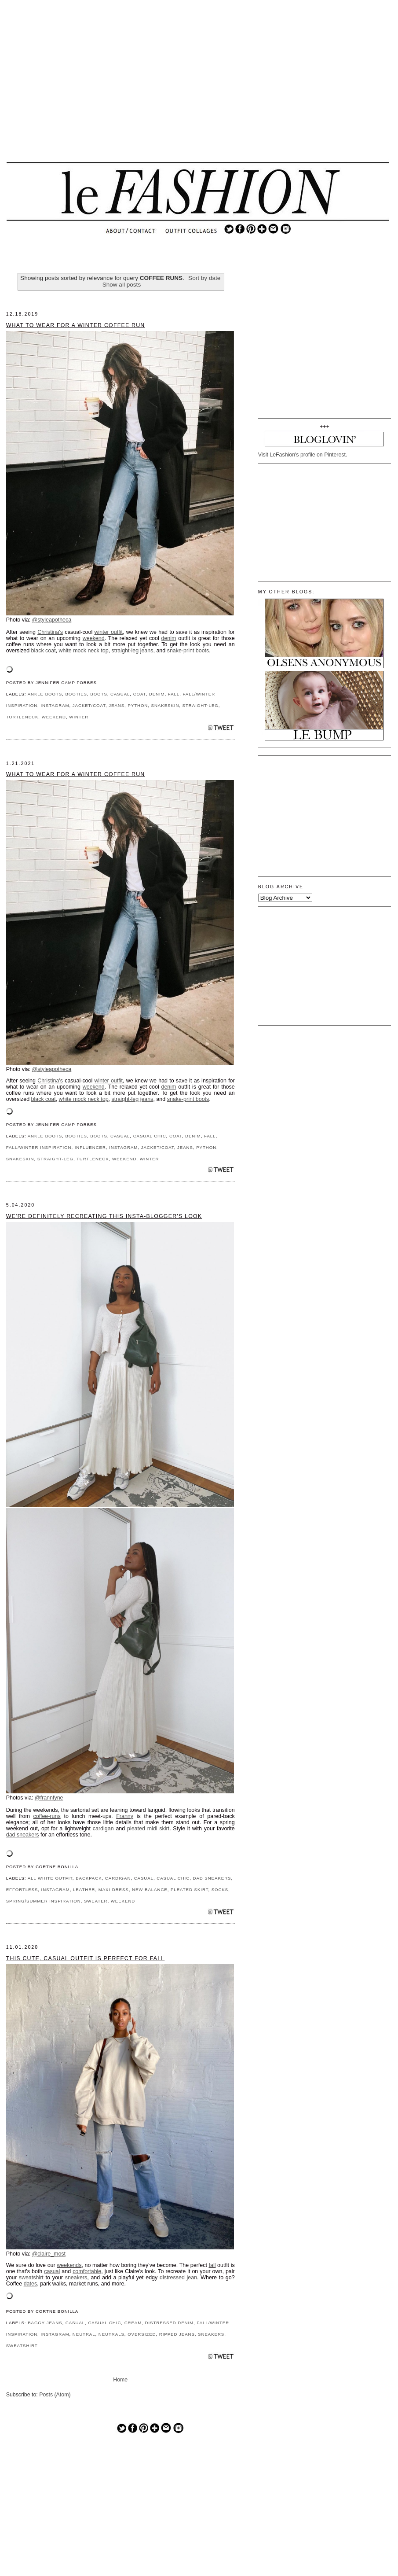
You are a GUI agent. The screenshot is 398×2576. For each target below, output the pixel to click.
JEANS (116, 705)
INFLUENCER (90, 1147)
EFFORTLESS (22, 1889)
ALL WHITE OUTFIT (50, 1878)
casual (52, 2271)
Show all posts (121, 284)
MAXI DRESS (114, 1889)
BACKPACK (89, 1878)
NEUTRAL (84, 2334)
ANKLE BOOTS (45, 694)
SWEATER (96, 1901)
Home (120, 2380)
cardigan (103, 1828)
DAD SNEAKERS (212, 1878)
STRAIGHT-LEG (201, 705)
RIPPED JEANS (177, 2334)
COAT (139, 694)
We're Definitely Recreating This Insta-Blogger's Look (104, 1216)
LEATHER (84, 1889)
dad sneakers (22, 1835)
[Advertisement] (197, 88)
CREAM (133, 2322)
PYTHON (138, 705)
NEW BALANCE (150, 1889)
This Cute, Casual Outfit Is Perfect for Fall (85, 1958)
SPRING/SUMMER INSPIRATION (43, 1901)
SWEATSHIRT (22, 2345)
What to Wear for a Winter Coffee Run (75, 325)
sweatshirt (31, 2277)
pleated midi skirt (148, 1828)
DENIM (157, 694)
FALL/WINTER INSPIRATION (39, 1147)
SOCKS (220, 1889)
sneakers (76, 2277)
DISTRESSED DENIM (169, 2322)
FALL (173, 694)
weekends (69, 2265)
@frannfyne (49, 1798)
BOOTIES (76, 694)
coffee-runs (47, 1816)
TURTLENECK (22, 716)
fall (211, 2265)
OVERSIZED (142, 2334)
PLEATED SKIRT (189, 1889)
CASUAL (120, 694)
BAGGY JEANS (45, 2322)
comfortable (87, 2271)
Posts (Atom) (54, 2395)
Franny (124, 1816)
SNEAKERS (211, 2334)
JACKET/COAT (89, 705)
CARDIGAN (118, 1878)
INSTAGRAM (54, 705)
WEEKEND (54, 716)
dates (30, 2284)
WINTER (78, 716)
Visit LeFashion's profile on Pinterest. (302, 455)
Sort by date (204, 278)
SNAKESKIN (165, 705)
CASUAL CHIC (149, 1135)
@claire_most (49, 2254)
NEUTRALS (111, 2334)
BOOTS (98, 694)
